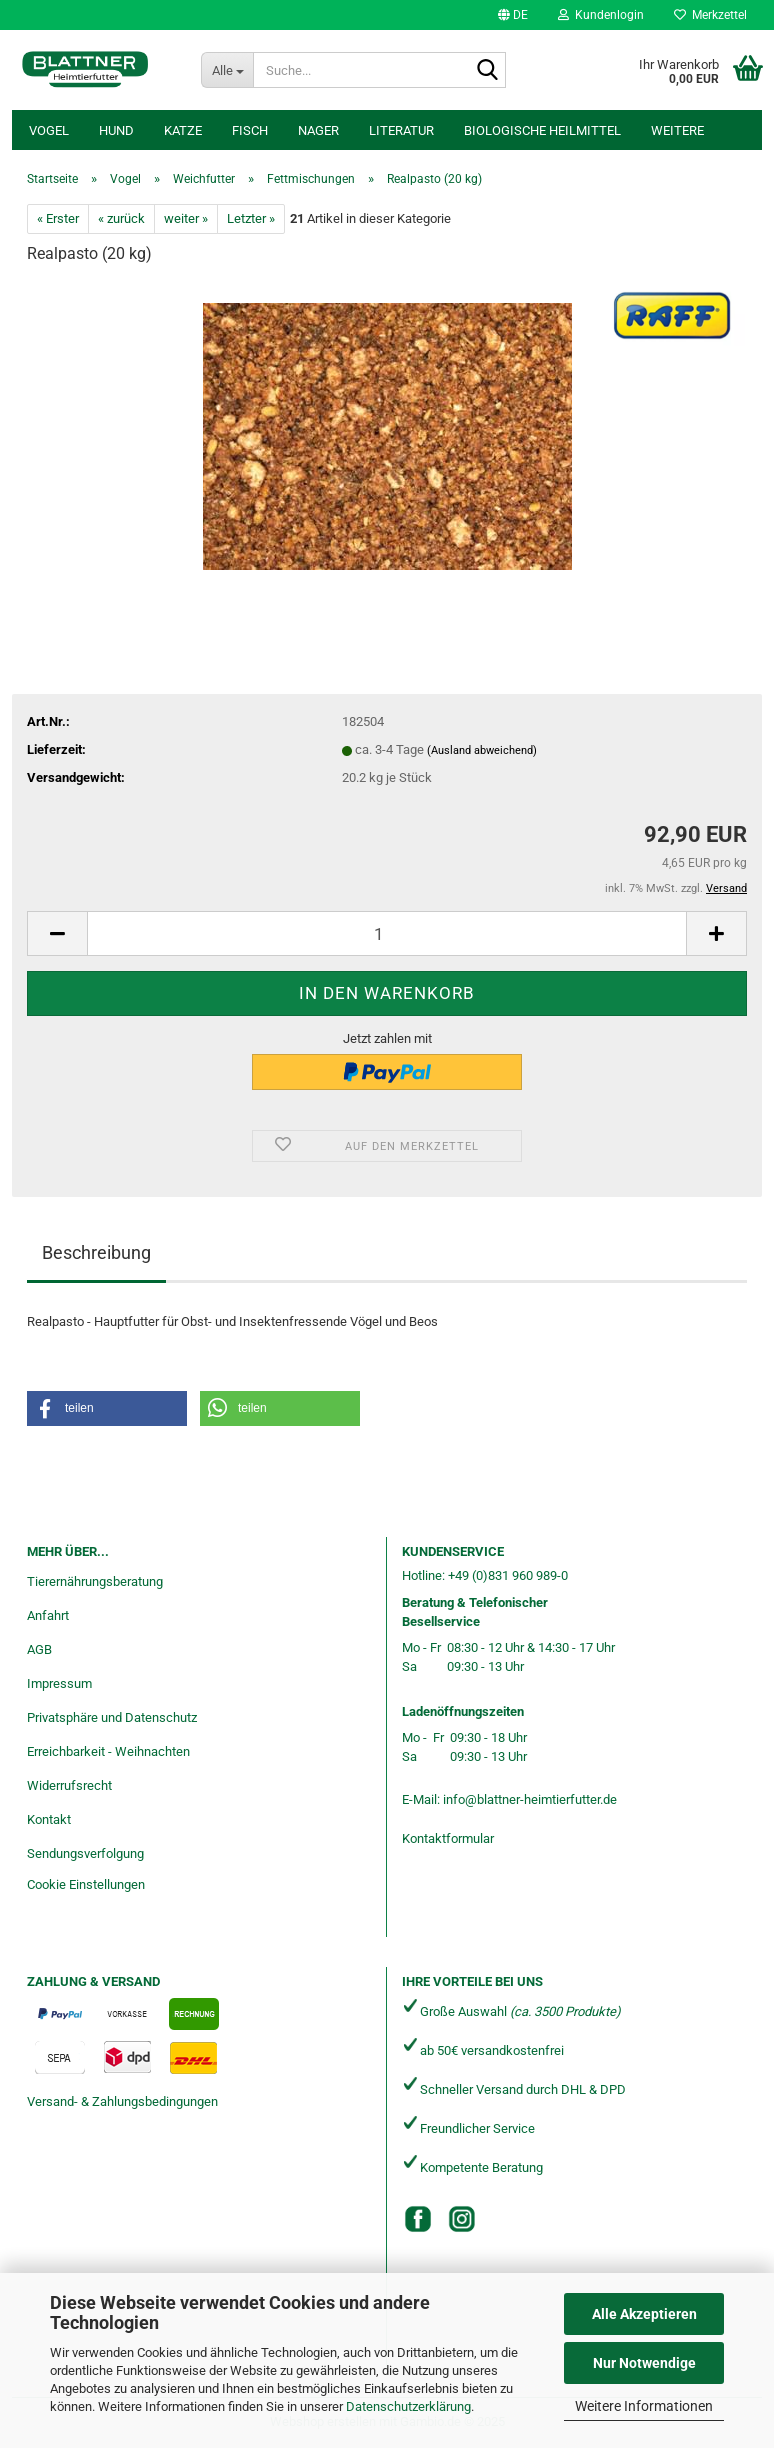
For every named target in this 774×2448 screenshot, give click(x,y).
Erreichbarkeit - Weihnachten (108, 1751)
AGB (39, 1649)
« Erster (58, 218)
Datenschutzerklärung (408, 2406)
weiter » (186, 218)
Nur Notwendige (644, 2363)
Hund (116, 130)
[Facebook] (418, 2219)
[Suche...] (227, 70)
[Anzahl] (387, 933)
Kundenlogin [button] (601, 15)
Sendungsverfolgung (85, 1853)
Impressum (59, 1683)
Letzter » (251, 218)
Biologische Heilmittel (542, 130)
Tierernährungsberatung (95, 1581)
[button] (513, 15)
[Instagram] (462, 2219)
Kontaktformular (448, 1838)
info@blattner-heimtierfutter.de (530, 1799)
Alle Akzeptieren (644, 2314)
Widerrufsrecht (69, 1785)
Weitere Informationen (644, 2406)
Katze (183, 130)
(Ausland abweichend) (482, 750)
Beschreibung (96, 1252)
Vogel (49, 130)
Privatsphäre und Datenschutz (112, 1717)
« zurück (121, 218)
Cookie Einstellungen (86, 1884)
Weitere (677, 130)
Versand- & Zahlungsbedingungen (122, 2101)
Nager (318, 130)
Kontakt (49, 1819)
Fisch (250, 130)
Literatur (401, 130)
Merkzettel (710, 15)
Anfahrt (48, 1615)
